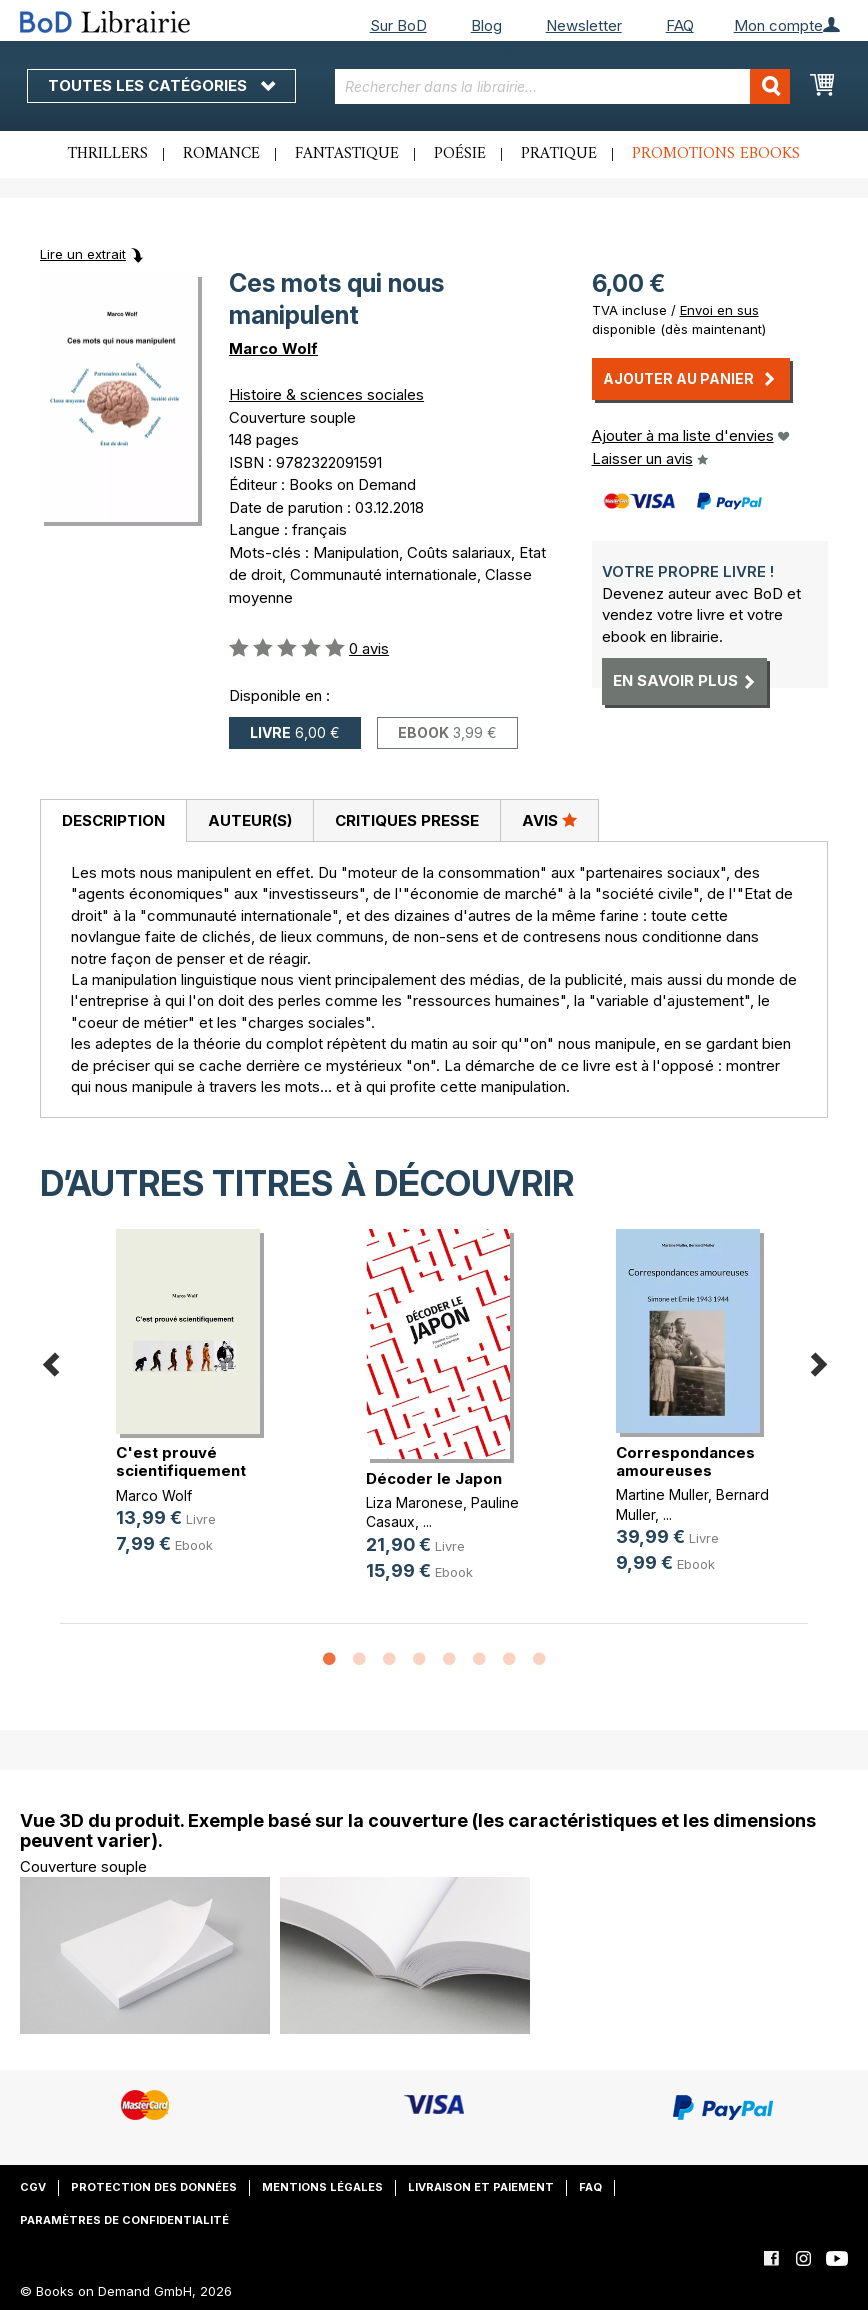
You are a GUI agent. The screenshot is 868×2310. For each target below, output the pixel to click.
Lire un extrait (83, 254)
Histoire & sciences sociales (326, 394)
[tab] (113, 821)
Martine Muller (662, 1494)
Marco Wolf (273, 348)
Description (113, 820)
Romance (221, 154)
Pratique (559, 154)
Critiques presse (407, 820)
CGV (33, 2187)
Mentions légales (322, 2187)
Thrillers (108, 154)
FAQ (680, 25)
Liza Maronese (414, 1502)
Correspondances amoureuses (685, 1461)
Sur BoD (398, 25)
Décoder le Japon (434, 1478)
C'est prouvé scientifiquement (181, 1461)
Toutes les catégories (161, 85)
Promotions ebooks (716, 154)
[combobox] (562, 86)
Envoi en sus (719, 310)
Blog (486, 25)
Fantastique (347, 154)
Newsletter (584, 25)
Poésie (460, 154)
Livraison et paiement (481, 2187)
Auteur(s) (250, 820)
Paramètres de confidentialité (124, 2220)
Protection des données (154, 2187)
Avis (549, 820)
